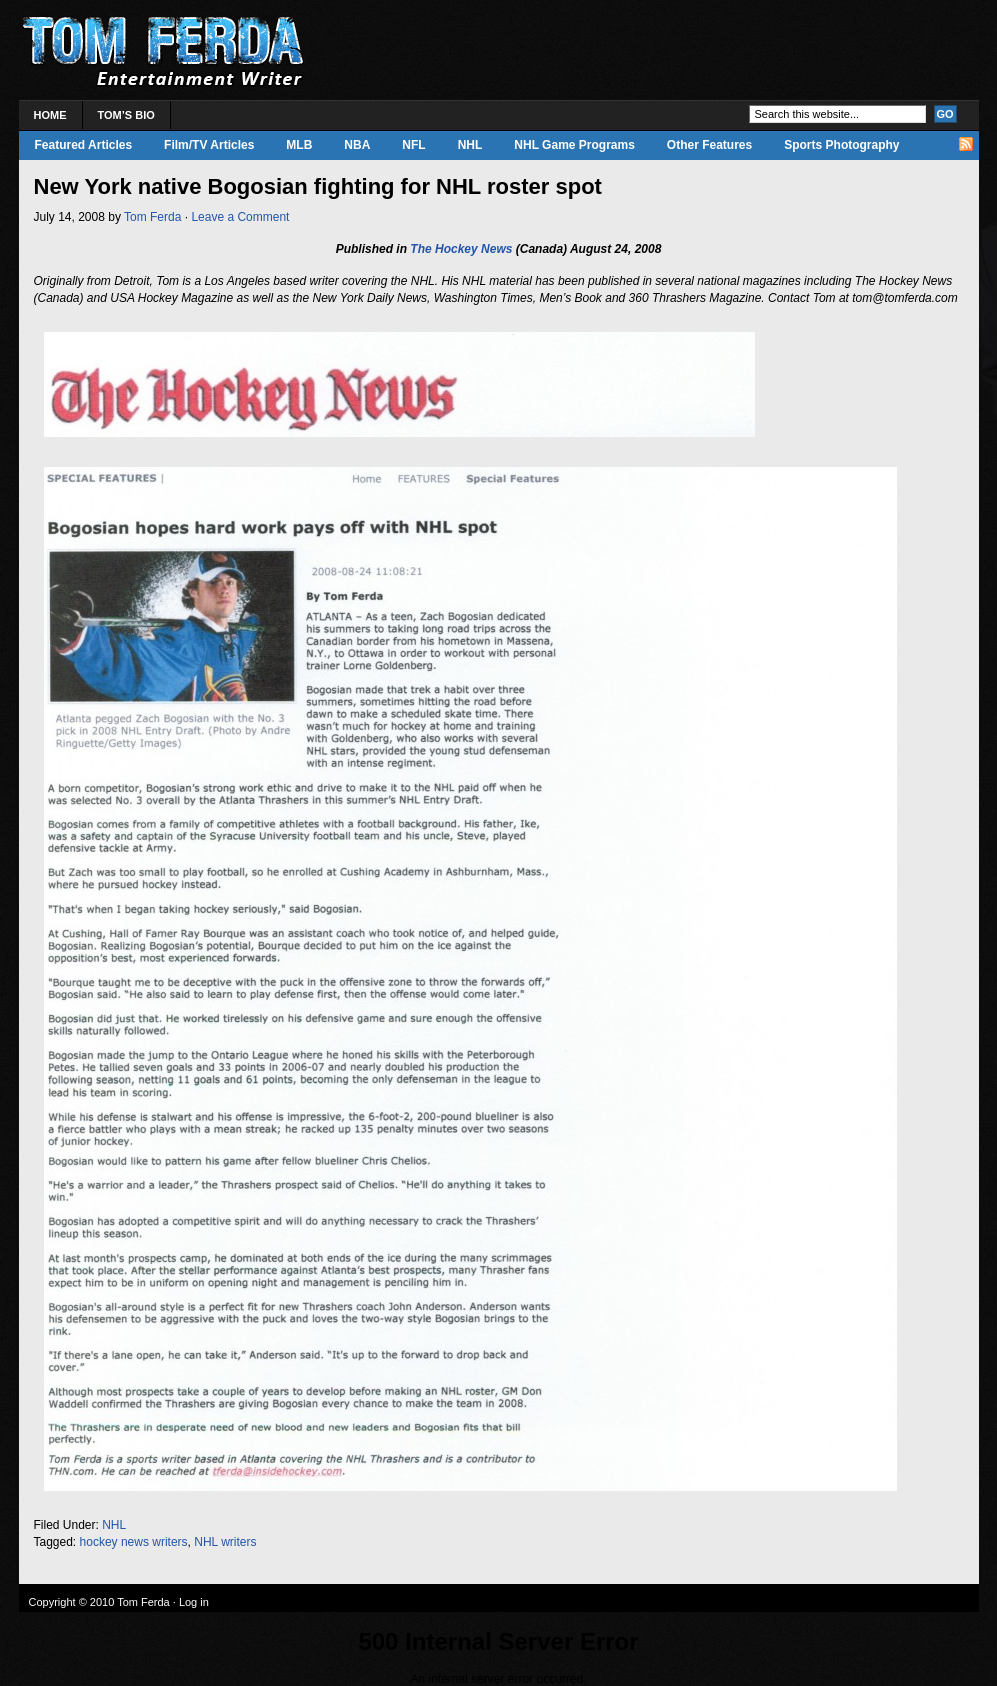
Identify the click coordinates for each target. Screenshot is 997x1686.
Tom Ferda (152, 217)
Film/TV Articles (209, 145)
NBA (357, 145)
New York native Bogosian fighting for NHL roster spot (318, 186)
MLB (299, 145)
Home (50, 115)
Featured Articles (84, 145)
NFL (413, 145)
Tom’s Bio (126, 115)
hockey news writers (134, 1542)
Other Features (709, 145)
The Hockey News (461, 249)
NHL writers (225, 1542)
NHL (470, 145)
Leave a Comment (240, 217)
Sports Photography (841, 145)
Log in (194, 1602)
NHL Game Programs (574, 145)
